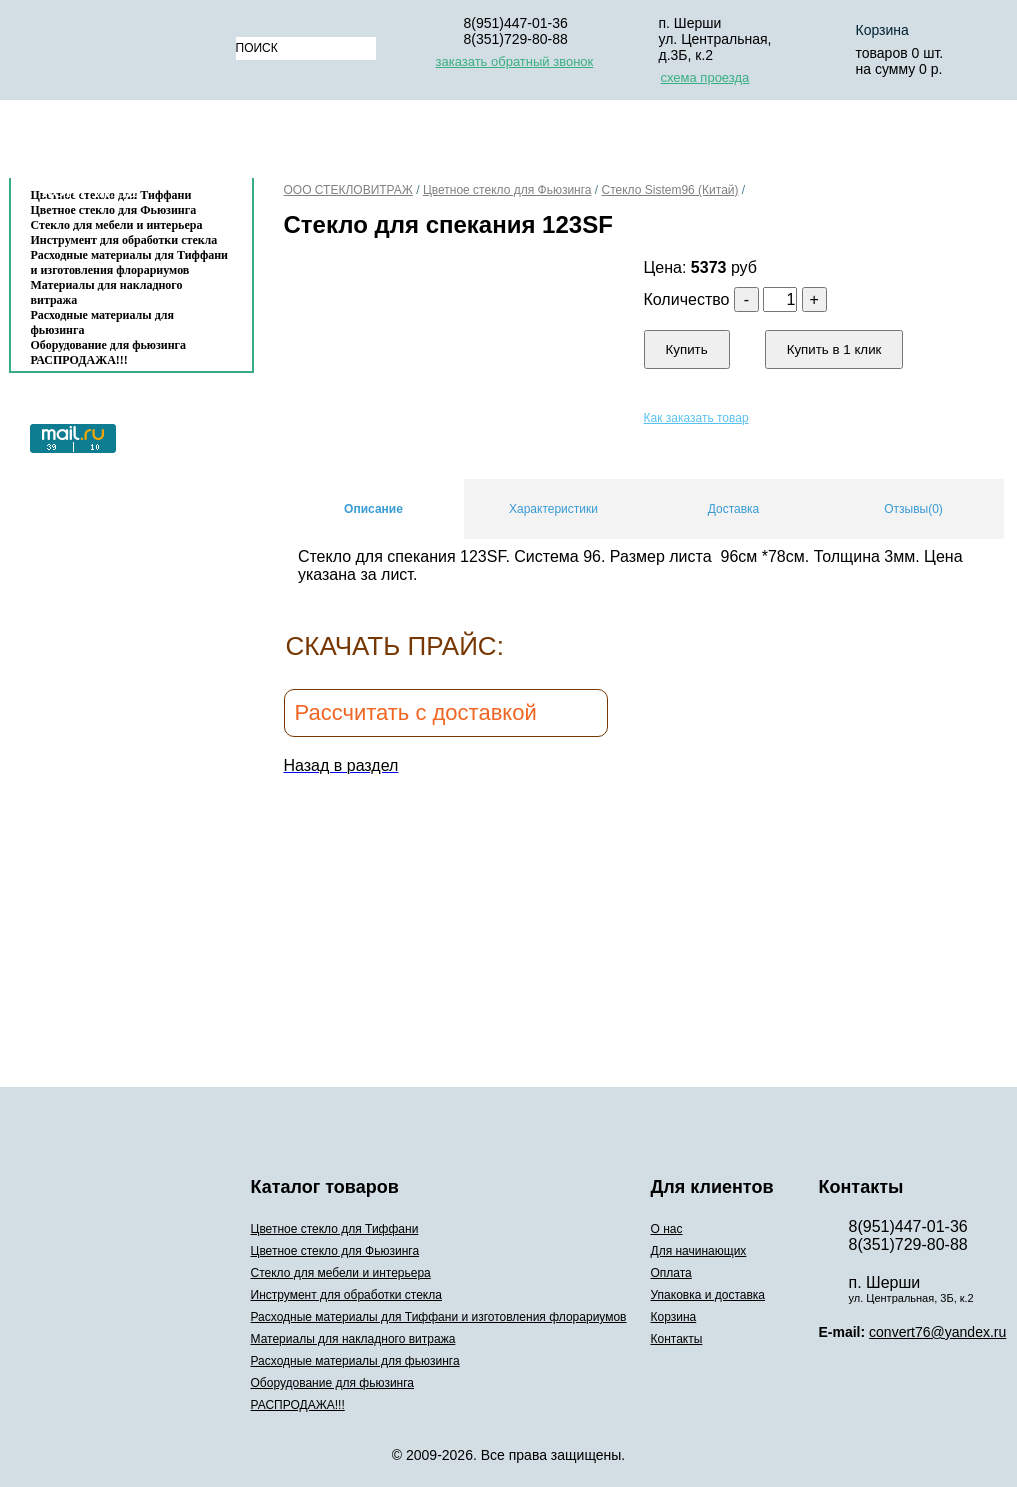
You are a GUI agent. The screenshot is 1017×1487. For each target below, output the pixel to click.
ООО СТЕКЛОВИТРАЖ (348, 190)
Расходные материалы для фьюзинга (102, 322)
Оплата (543, 143)
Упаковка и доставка (696, 143)
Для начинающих (409, 143)
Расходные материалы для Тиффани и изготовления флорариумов (130, 262)
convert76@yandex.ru (937, 1332)
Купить (687, 349)
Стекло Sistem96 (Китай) (670, 190)
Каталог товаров (121, 143)
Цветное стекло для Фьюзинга (507, 190)
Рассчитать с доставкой (416, 712)
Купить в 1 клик (834, 349)
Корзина (853, 143)
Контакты (90, 191)
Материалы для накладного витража (107, 292)
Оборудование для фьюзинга (109, 345)
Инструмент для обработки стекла (124, 240)
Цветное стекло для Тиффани (335, 1229)
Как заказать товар (696, 418)
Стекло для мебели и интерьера (117, 225)
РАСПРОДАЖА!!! (79, 360)
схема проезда (705, 77)
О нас (283, 143)
